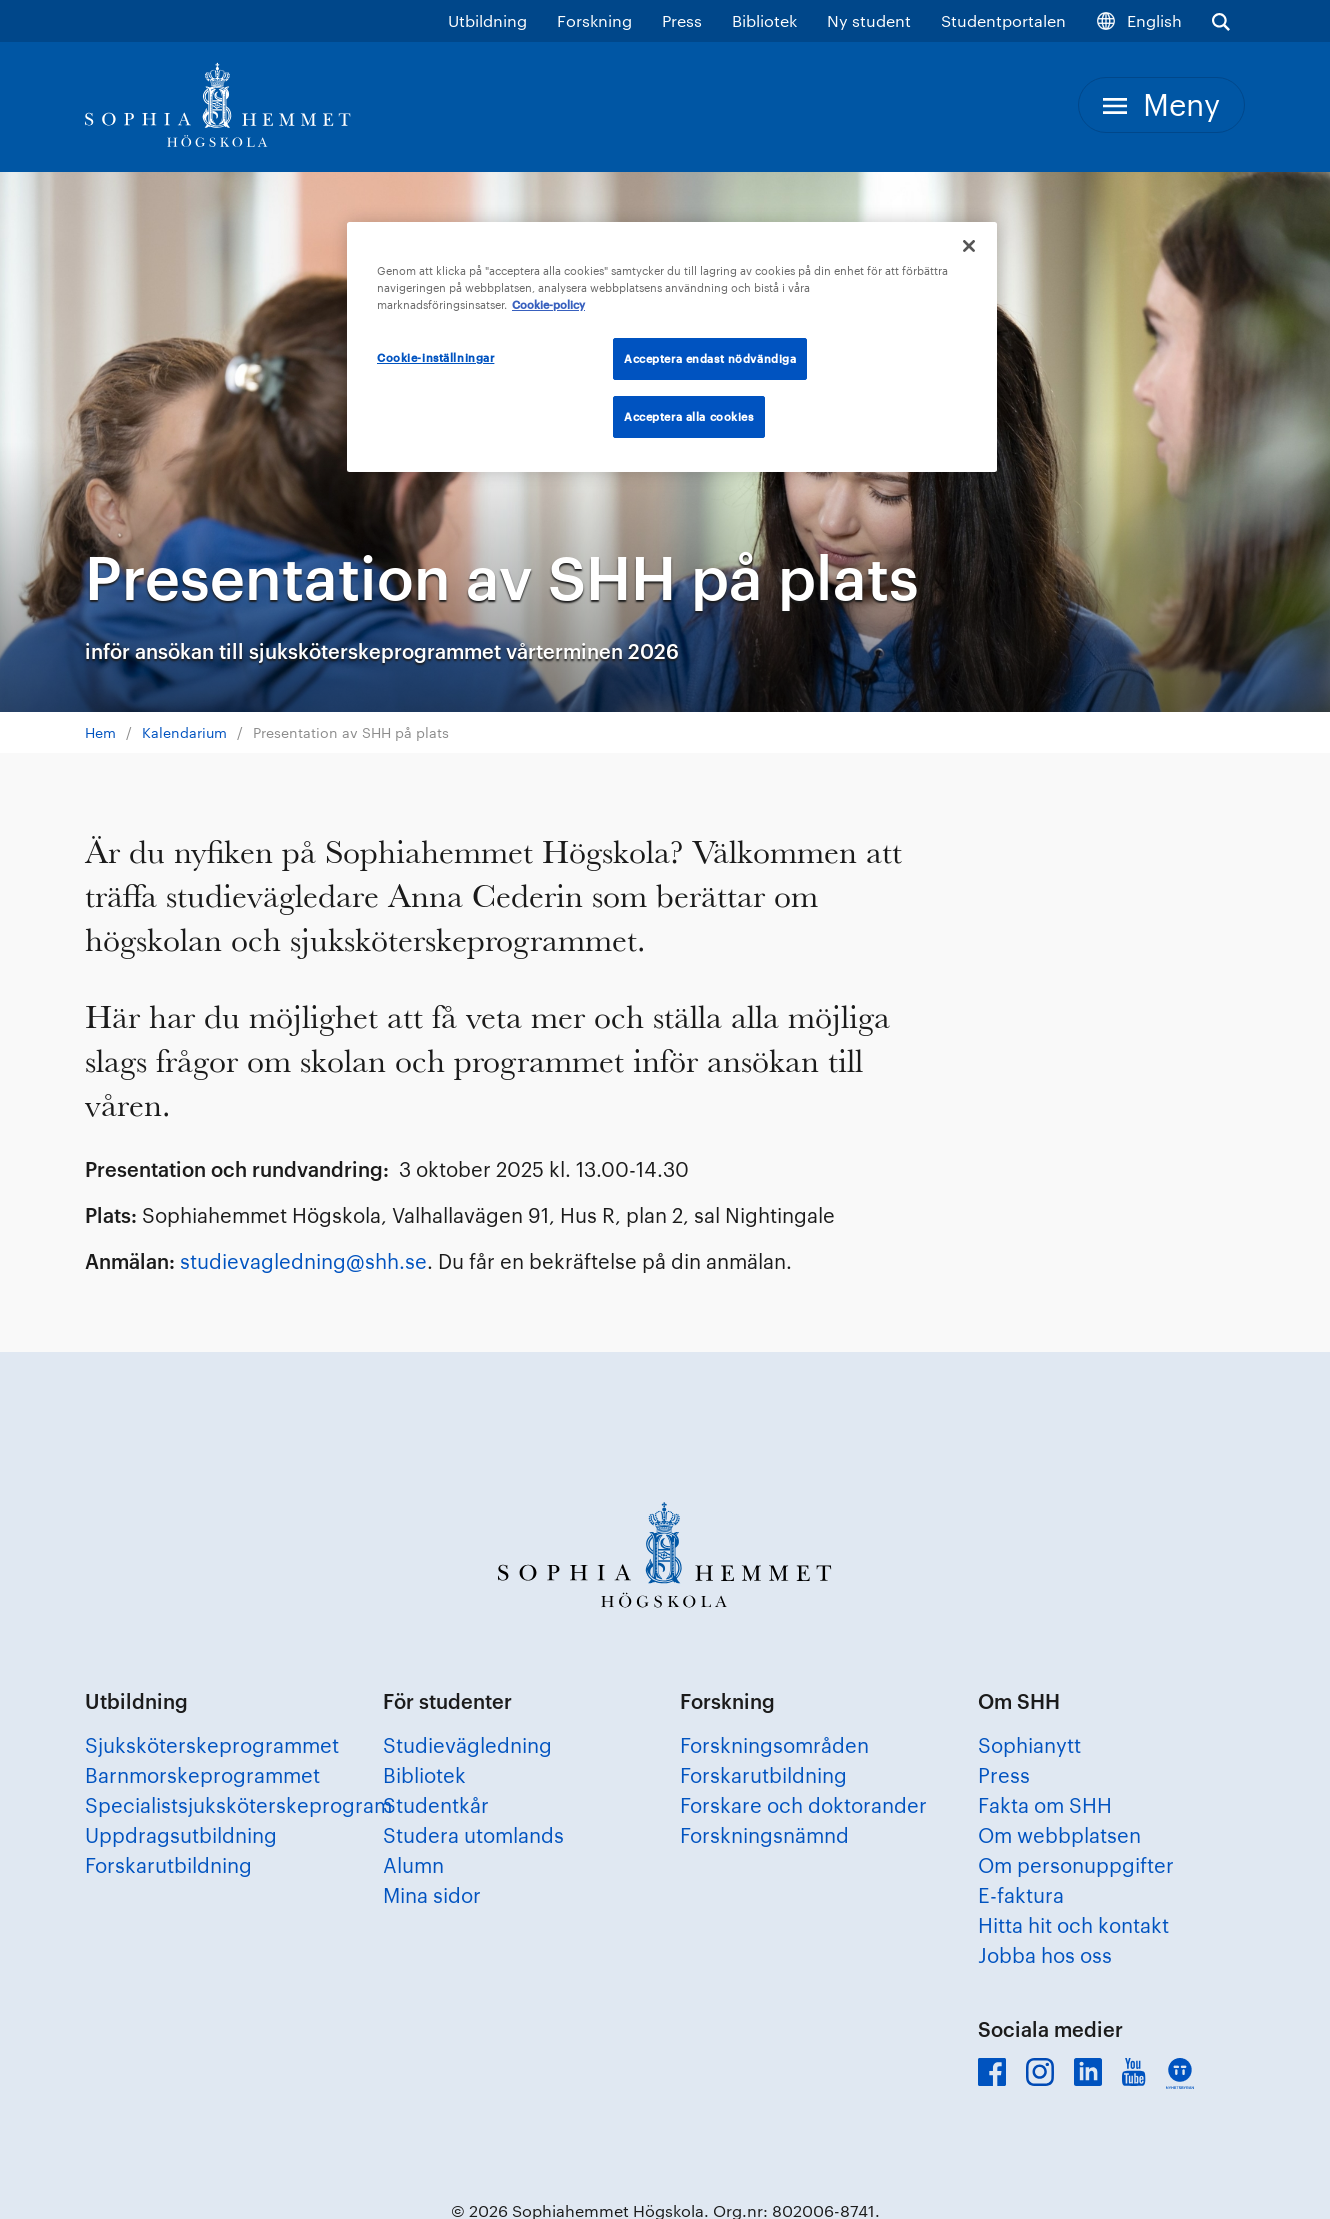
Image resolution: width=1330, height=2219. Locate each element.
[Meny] (1161, 105)
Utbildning (487, 20)
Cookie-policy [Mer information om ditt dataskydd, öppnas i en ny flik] (548, 304)
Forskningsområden (774, 1745)
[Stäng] (969, 246)
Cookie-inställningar (435, 357)
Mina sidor (432, 1895)
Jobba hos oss (1045, 1955)
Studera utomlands (473, 1835)
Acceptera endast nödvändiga (710, 358)
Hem (100, 732)
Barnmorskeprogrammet (202, 1775)
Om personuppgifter (1076, 1865)
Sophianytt (1029, 1745)
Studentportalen (1003, 20)
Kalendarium (184, 732)
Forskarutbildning (168, 1865)
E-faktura (1021, 1895)
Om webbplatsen (1059, 1835)
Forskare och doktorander (803, 1805)
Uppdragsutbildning (181, 1835)
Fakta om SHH (1045, 1805)
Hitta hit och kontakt (1073, 1925)
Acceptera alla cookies (689, 416)
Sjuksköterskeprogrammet (212, 1745)
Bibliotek (764, 20)
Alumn (413, 1865)
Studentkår (436, 1805)
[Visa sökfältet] (1221, 21)
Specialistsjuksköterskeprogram (238, 1805)
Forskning (594, 20)
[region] (672, 347)
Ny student (869, 20)
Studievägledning (467, 1745)
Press (682, 20)
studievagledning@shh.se (303, 1261)
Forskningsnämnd (764, 1835)
